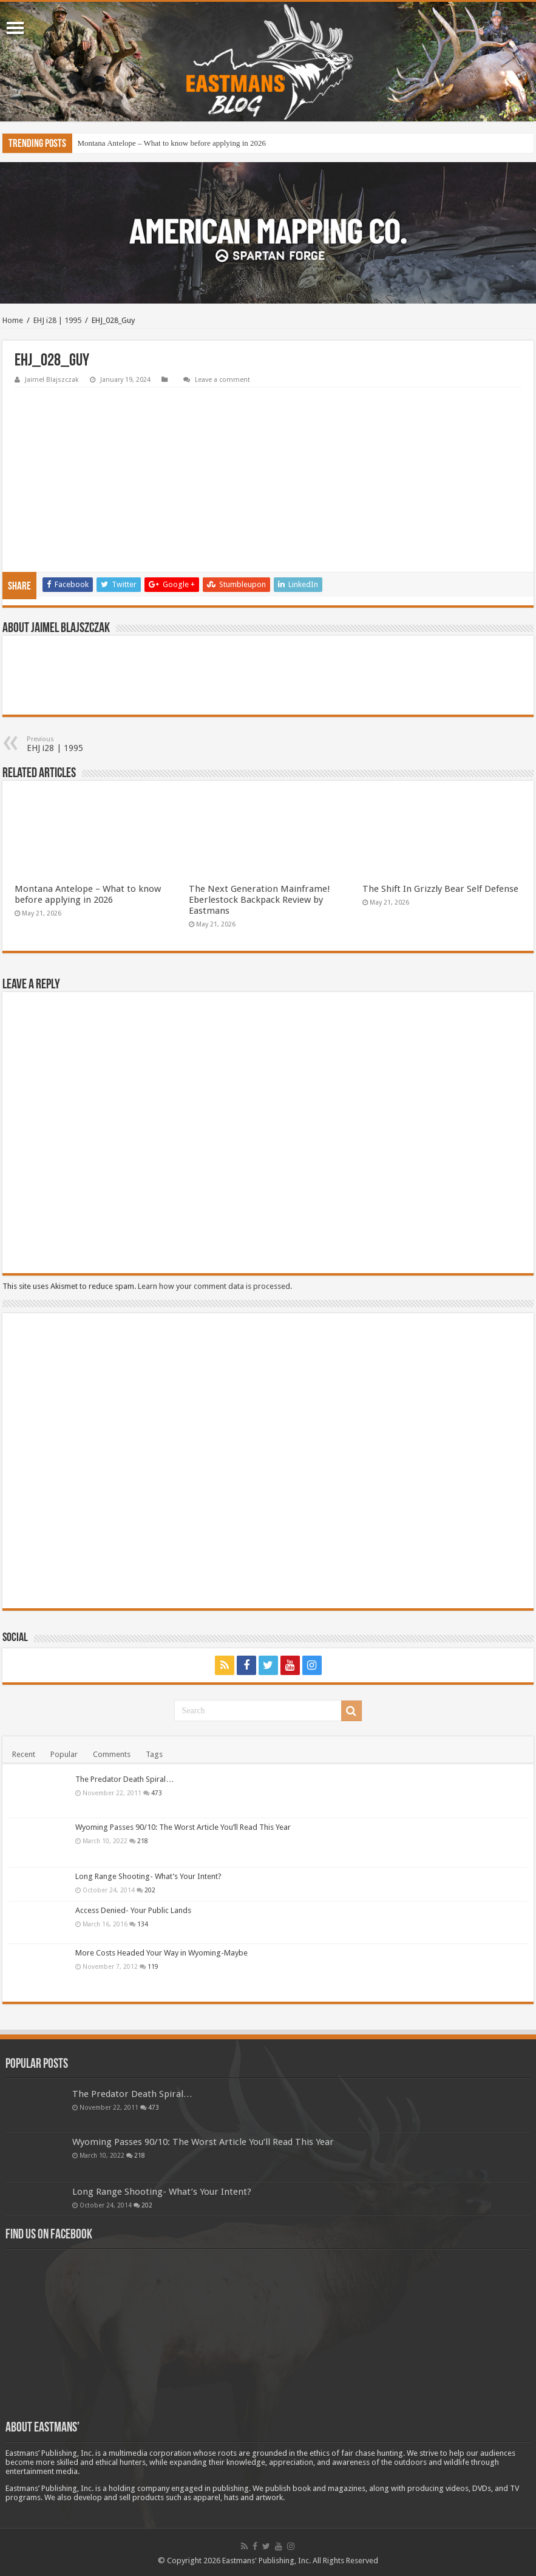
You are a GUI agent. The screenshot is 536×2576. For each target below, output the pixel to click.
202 (149, 1890)
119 (153, 1966)
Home (12, 320)
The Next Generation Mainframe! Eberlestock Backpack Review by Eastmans (259, 899)
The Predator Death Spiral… (124, 1779)
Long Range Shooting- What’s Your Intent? (148, 1876)
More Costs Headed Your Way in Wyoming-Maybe (161, 1952)
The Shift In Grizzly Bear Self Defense (440, 888)
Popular (64, 1754)
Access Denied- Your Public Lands (133, 1910)
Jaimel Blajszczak (52, 380)
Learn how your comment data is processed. (215, 1286)
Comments (112, 1754)
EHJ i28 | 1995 (57, 320)
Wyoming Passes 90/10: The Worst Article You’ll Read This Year (183, 1827)
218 (142, 1840)
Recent (23, 1754)
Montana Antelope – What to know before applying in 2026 (171, 143)
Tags (154, 1754)
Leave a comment (222, 380)
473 (156, 1792)
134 (142, 1924)
